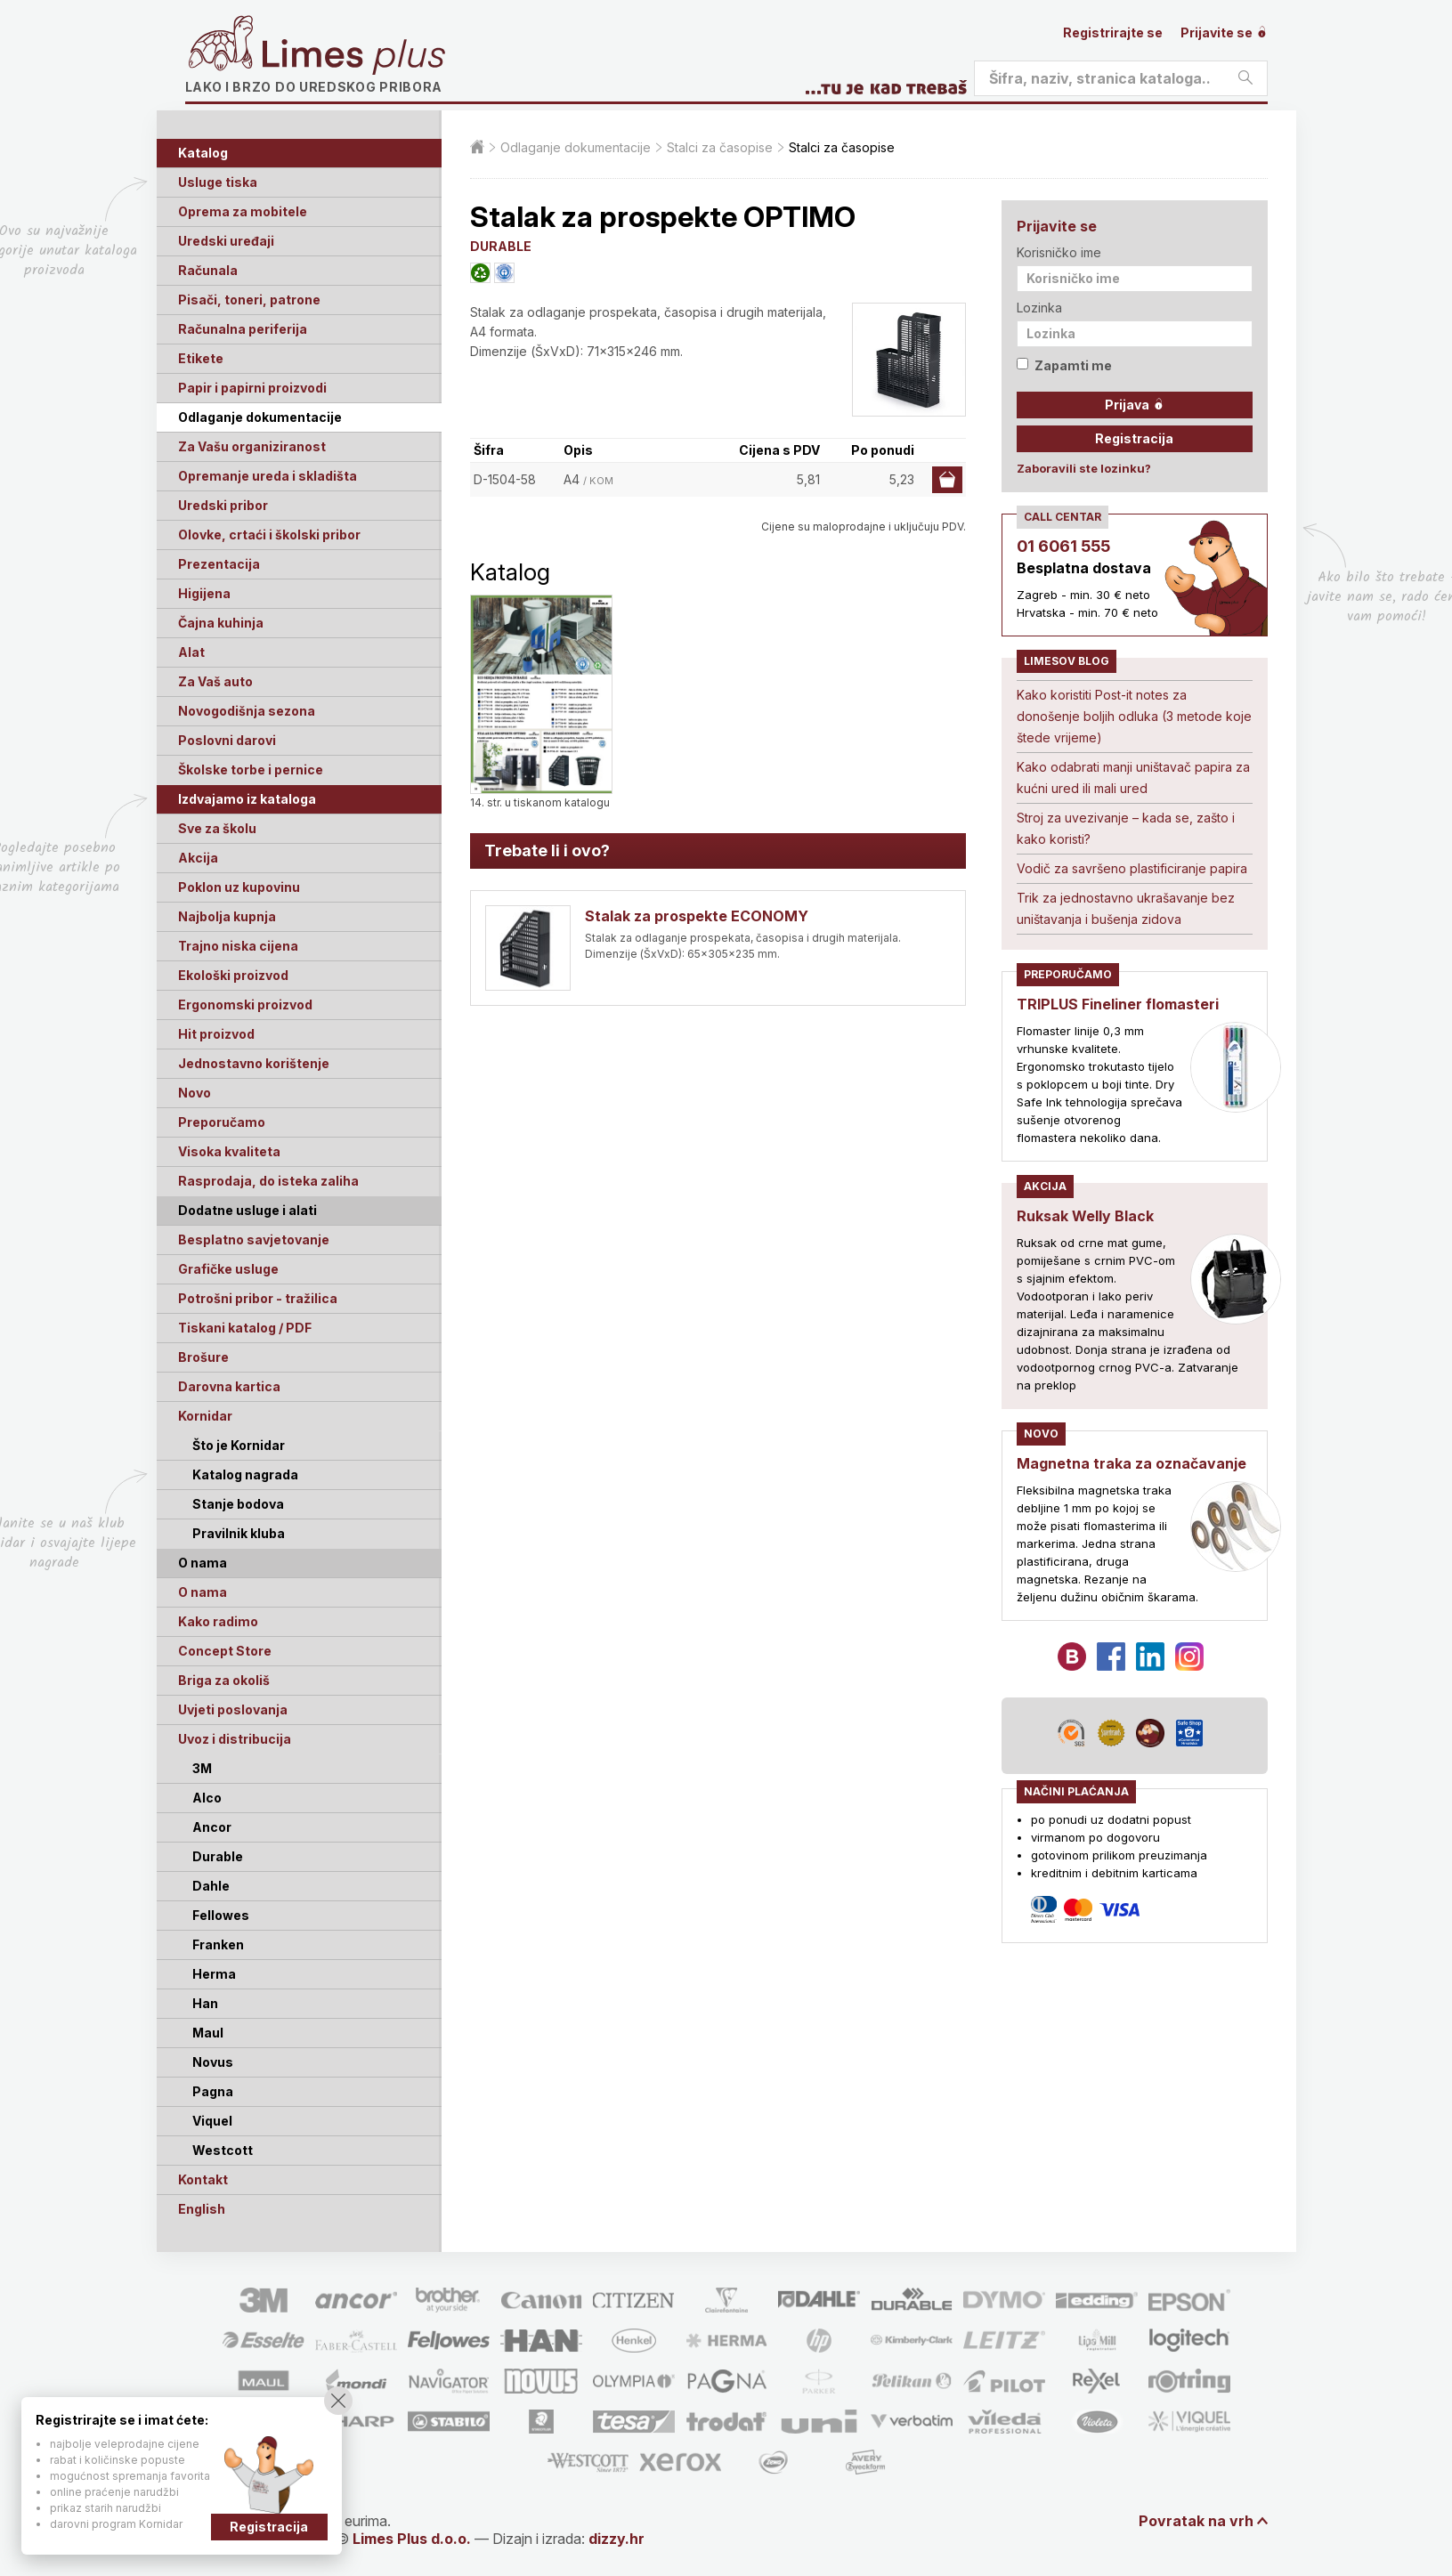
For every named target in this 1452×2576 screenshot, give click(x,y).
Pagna (212, 2091)
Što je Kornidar (238, 1445)
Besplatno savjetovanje (253, 1239)
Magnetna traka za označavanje (1131, 1463)
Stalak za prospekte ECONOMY (696, 916)
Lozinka (1039, 307)
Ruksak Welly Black (1085, 1216)
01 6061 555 (1063, 546)
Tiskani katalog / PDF (245, 1327)
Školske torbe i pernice (250, 769)
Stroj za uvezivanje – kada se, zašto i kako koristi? (1126, 828)
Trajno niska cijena (238, 945)
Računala (208, 270)
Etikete (200, 358)
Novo (194, 1092)
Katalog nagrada (245, 1474)
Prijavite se (1224, 32)
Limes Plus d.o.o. (412, 2539)
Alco (207, 1797)
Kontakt (203, 2179)
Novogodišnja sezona (246, 710)
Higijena (204, 593)
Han (205, 2003)
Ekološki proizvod (233, 975)
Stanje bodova (238, 1503)
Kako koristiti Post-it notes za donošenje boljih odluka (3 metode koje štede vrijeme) (1134, 716)
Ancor (211, 1827)
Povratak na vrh (1196, 2521)
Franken (218, 1944)
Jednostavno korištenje (253, 1063)
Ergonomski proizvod (245, 1004)
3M (202, 1768)
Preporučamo (221, 1122)
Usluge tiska (217, 182)
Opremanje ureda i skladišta (267, 475)
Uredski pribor (223, 505)
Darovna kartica (229, 1386)
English (201, 2208)
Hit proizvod (216, 1033)
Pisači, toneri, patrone (249, 299)
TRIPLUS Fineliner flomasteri (1118, 1004)
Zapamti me (1064, 365)
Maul (207, 2032)
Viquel (212, 2120)
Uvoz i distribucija (234, 1738)
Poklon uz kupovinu (239, 887)
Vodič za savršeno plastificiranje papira (1132, 868)
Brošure (203, 1357)
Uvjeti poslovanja (233, 1709)
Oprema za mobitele (242, 211)
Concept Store (225, 1650)
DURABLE (500, 246)
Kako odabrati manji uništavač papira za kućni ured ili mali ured (1133, 777)
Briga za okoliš (224, 1680)
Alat (191, 652)
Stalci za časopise (720, 147)
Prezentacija (219, 563)
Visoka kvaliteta (229, 1151)
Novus (212, 2062)
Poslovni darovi (227, 740)
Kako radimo (218, 1621)
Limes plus (353, 57)
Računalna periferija (242, 328)
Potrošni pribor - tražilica (257, 1298)
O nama (202, 1592)
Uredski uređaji (226, 240)
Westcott (222, 2150)
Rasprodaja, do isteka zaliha (268, 1180)
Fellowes (220, 1915)
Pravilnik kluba (238, 1533)
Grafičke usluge (228, 1268)
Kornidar (205, 1415)
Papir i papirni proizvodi (252, 387)
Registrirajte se (1113, 32)
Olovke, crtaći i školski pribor (269, 534)
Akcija (198, 857)
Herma (214, 1973)
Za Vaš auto (215, 681)
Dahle (211, 1885)
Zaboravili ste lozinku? (1084, 468)
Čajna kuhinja (221, 622)
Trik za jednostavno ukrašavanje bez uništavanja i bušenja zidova (1126, 908)
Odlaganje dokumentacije (260, 417)
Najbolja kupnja (227, 916)
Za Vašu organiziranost (252, 446)
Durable (217, 1856)
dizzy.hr (616, 2539)
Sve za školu (217, 828)
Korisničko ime (1059, 252)
